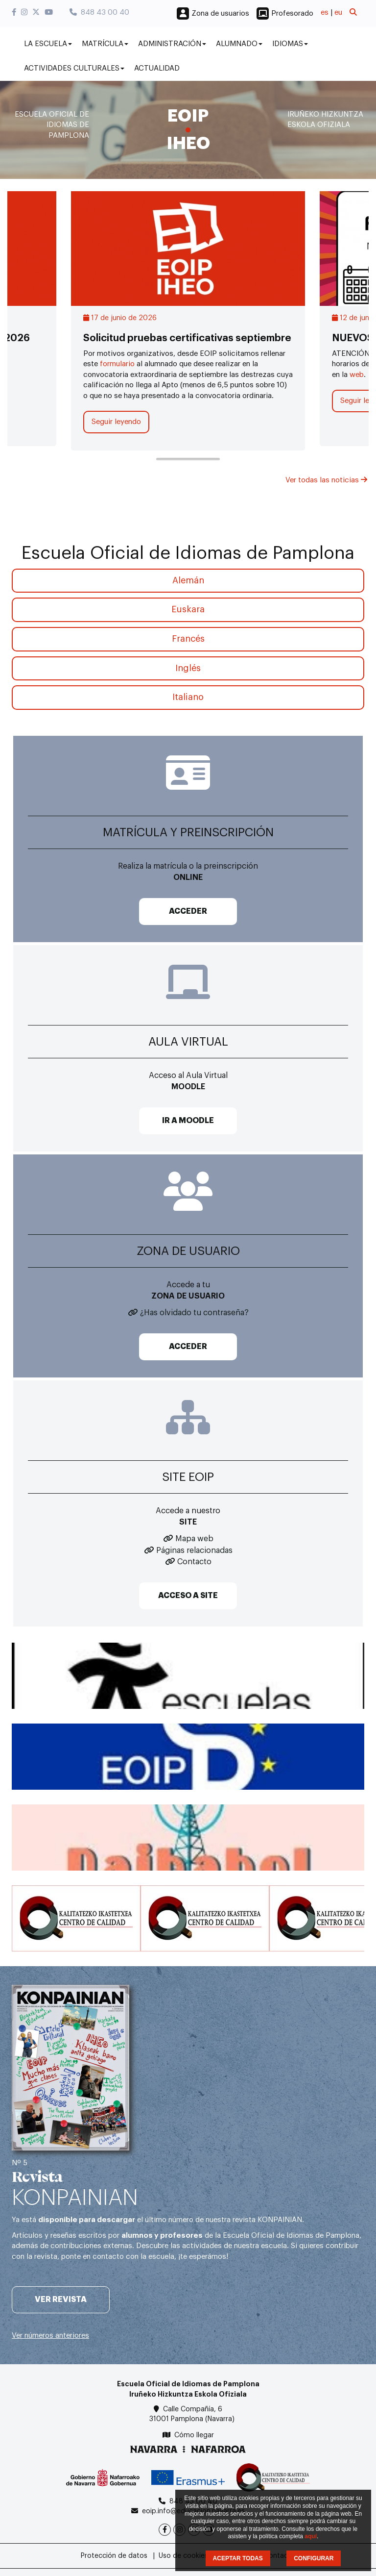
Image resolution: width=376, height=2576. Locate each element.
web (357, 374)
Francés (188, 638)
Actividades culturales (74, 68)
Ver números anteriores (50, 2335)
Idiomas (290, 44)
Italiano (188, 697)
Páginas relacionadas (194, 1550)
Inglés (188, 668)
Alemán (188, 580)
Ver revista (61, 2299)
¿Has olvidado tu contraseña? (194, 1313)
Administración (172, 44)
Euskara (188, 609)
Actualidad (157, 68)
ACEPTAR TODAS (238, 2558)
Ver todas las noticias (326, 480)
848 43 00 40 (99, 12)
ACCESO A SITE (188, 1596)
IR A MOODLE (188, 1121)
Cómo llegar (194, 2435)
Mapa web (194, 1539)
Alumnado (239, 44)
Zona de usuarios (220, 13)
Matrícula (105, 44)
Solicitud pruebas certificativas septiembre (187, 338)
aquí (311, 2536)
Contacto (194, 1562)
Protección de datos (114, 2555)
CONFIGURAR (313, 2558)
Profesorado (292, 13)
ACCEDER (188, 911)
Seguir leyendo (116, 421)
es (325, 12)
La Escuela (48, 44)
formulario (116, 364)
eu (338, 12)
